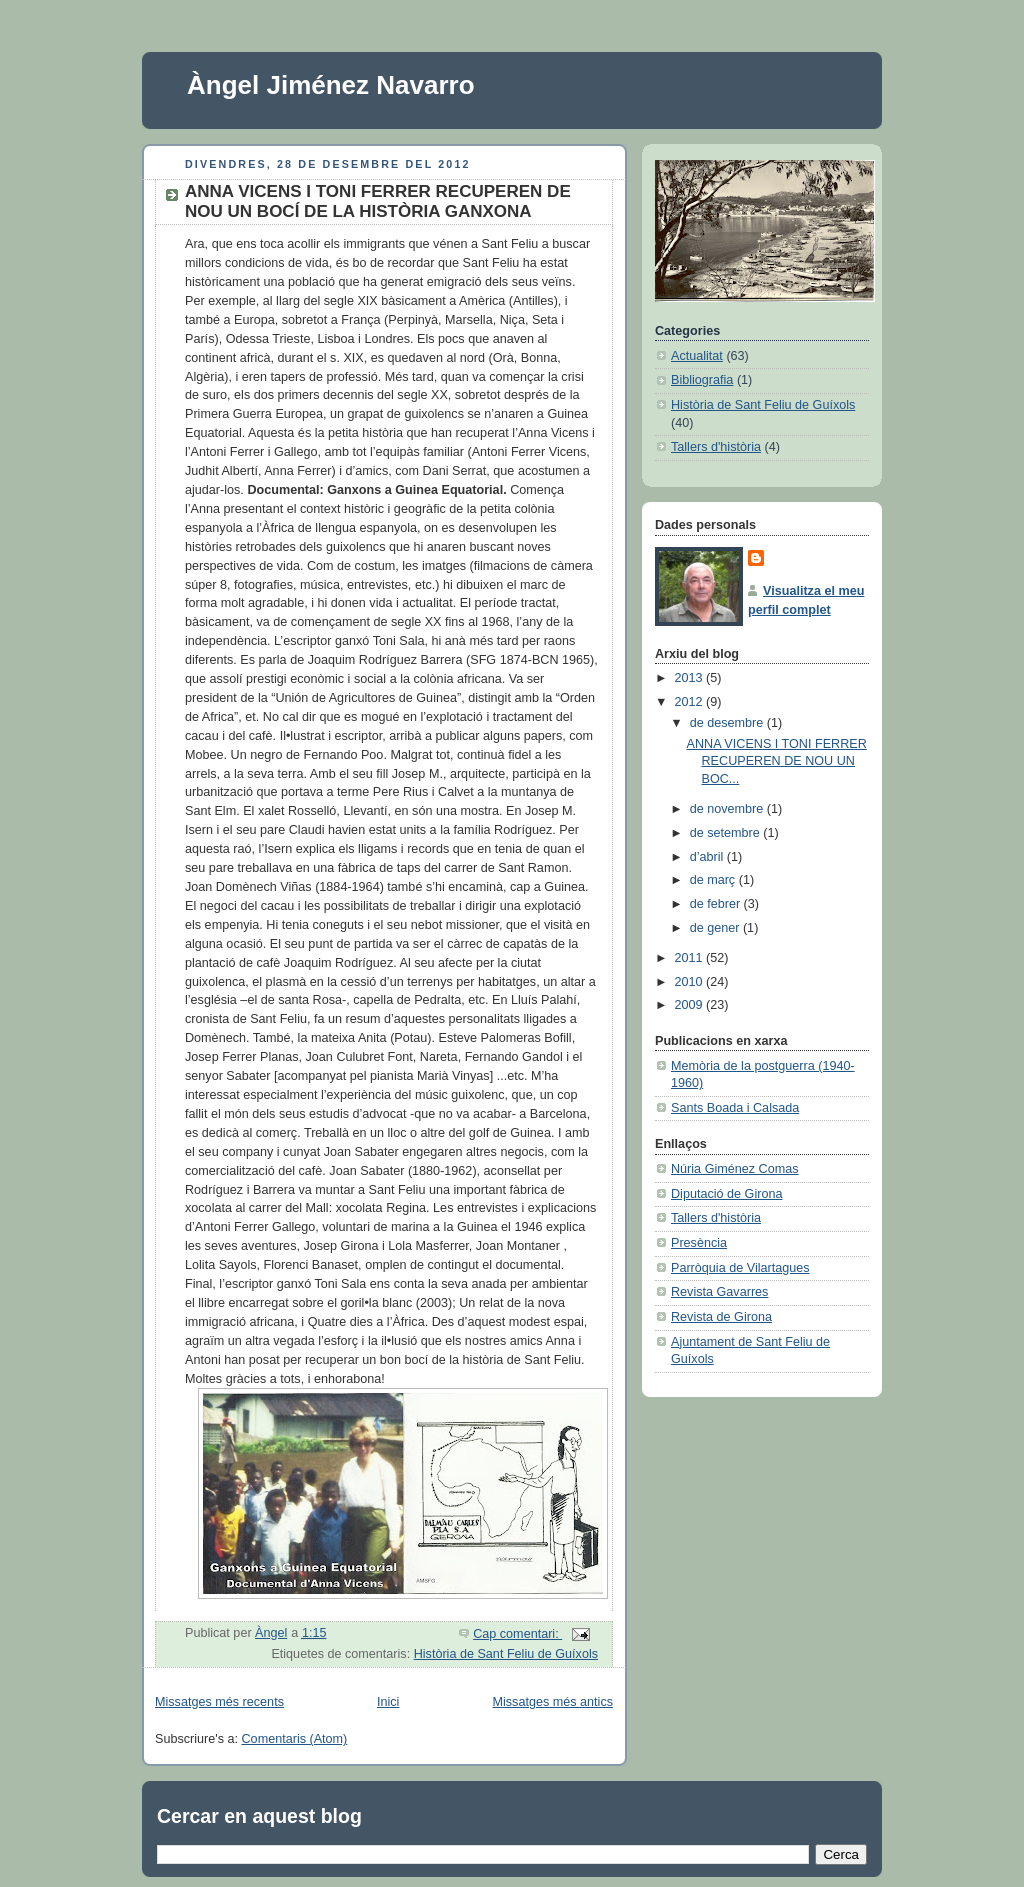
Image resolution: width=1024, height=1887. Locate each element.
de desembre (728, 723)
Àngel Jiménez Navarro (331, 85)
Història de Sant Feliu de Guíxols (506, 1654)
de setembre (727, 833)
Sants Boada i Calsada (735, 1108)
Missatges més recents (219, 1702)
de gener (716, 928)
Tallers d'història (716, 447)
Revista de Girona (721, 1317)
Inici (388, 1702)
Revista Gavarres (719, 1292)
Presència (699, 1243)
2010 (691, 982)
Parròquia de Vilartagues (740, 1268)
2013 (691, 678)
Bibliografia (702, 380)
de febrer (717, 904)
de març (714, 880)
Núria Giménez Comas (735, 1169)
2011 (691, 958)
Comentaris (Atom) (295, 1739)
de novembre (728, 809)
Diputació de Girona (726, 1194)
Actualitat (697, 356)
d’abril (708, 857)
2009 (691, 1005)
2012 (691, 702)
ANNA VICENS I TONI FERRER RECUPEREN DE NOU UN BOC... (777, 761)
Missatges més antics (552, 1702)
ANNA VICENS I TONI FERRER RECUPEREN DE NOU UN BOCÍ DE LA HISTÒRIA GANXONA (378, 201)
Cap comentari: (517, 1634)
